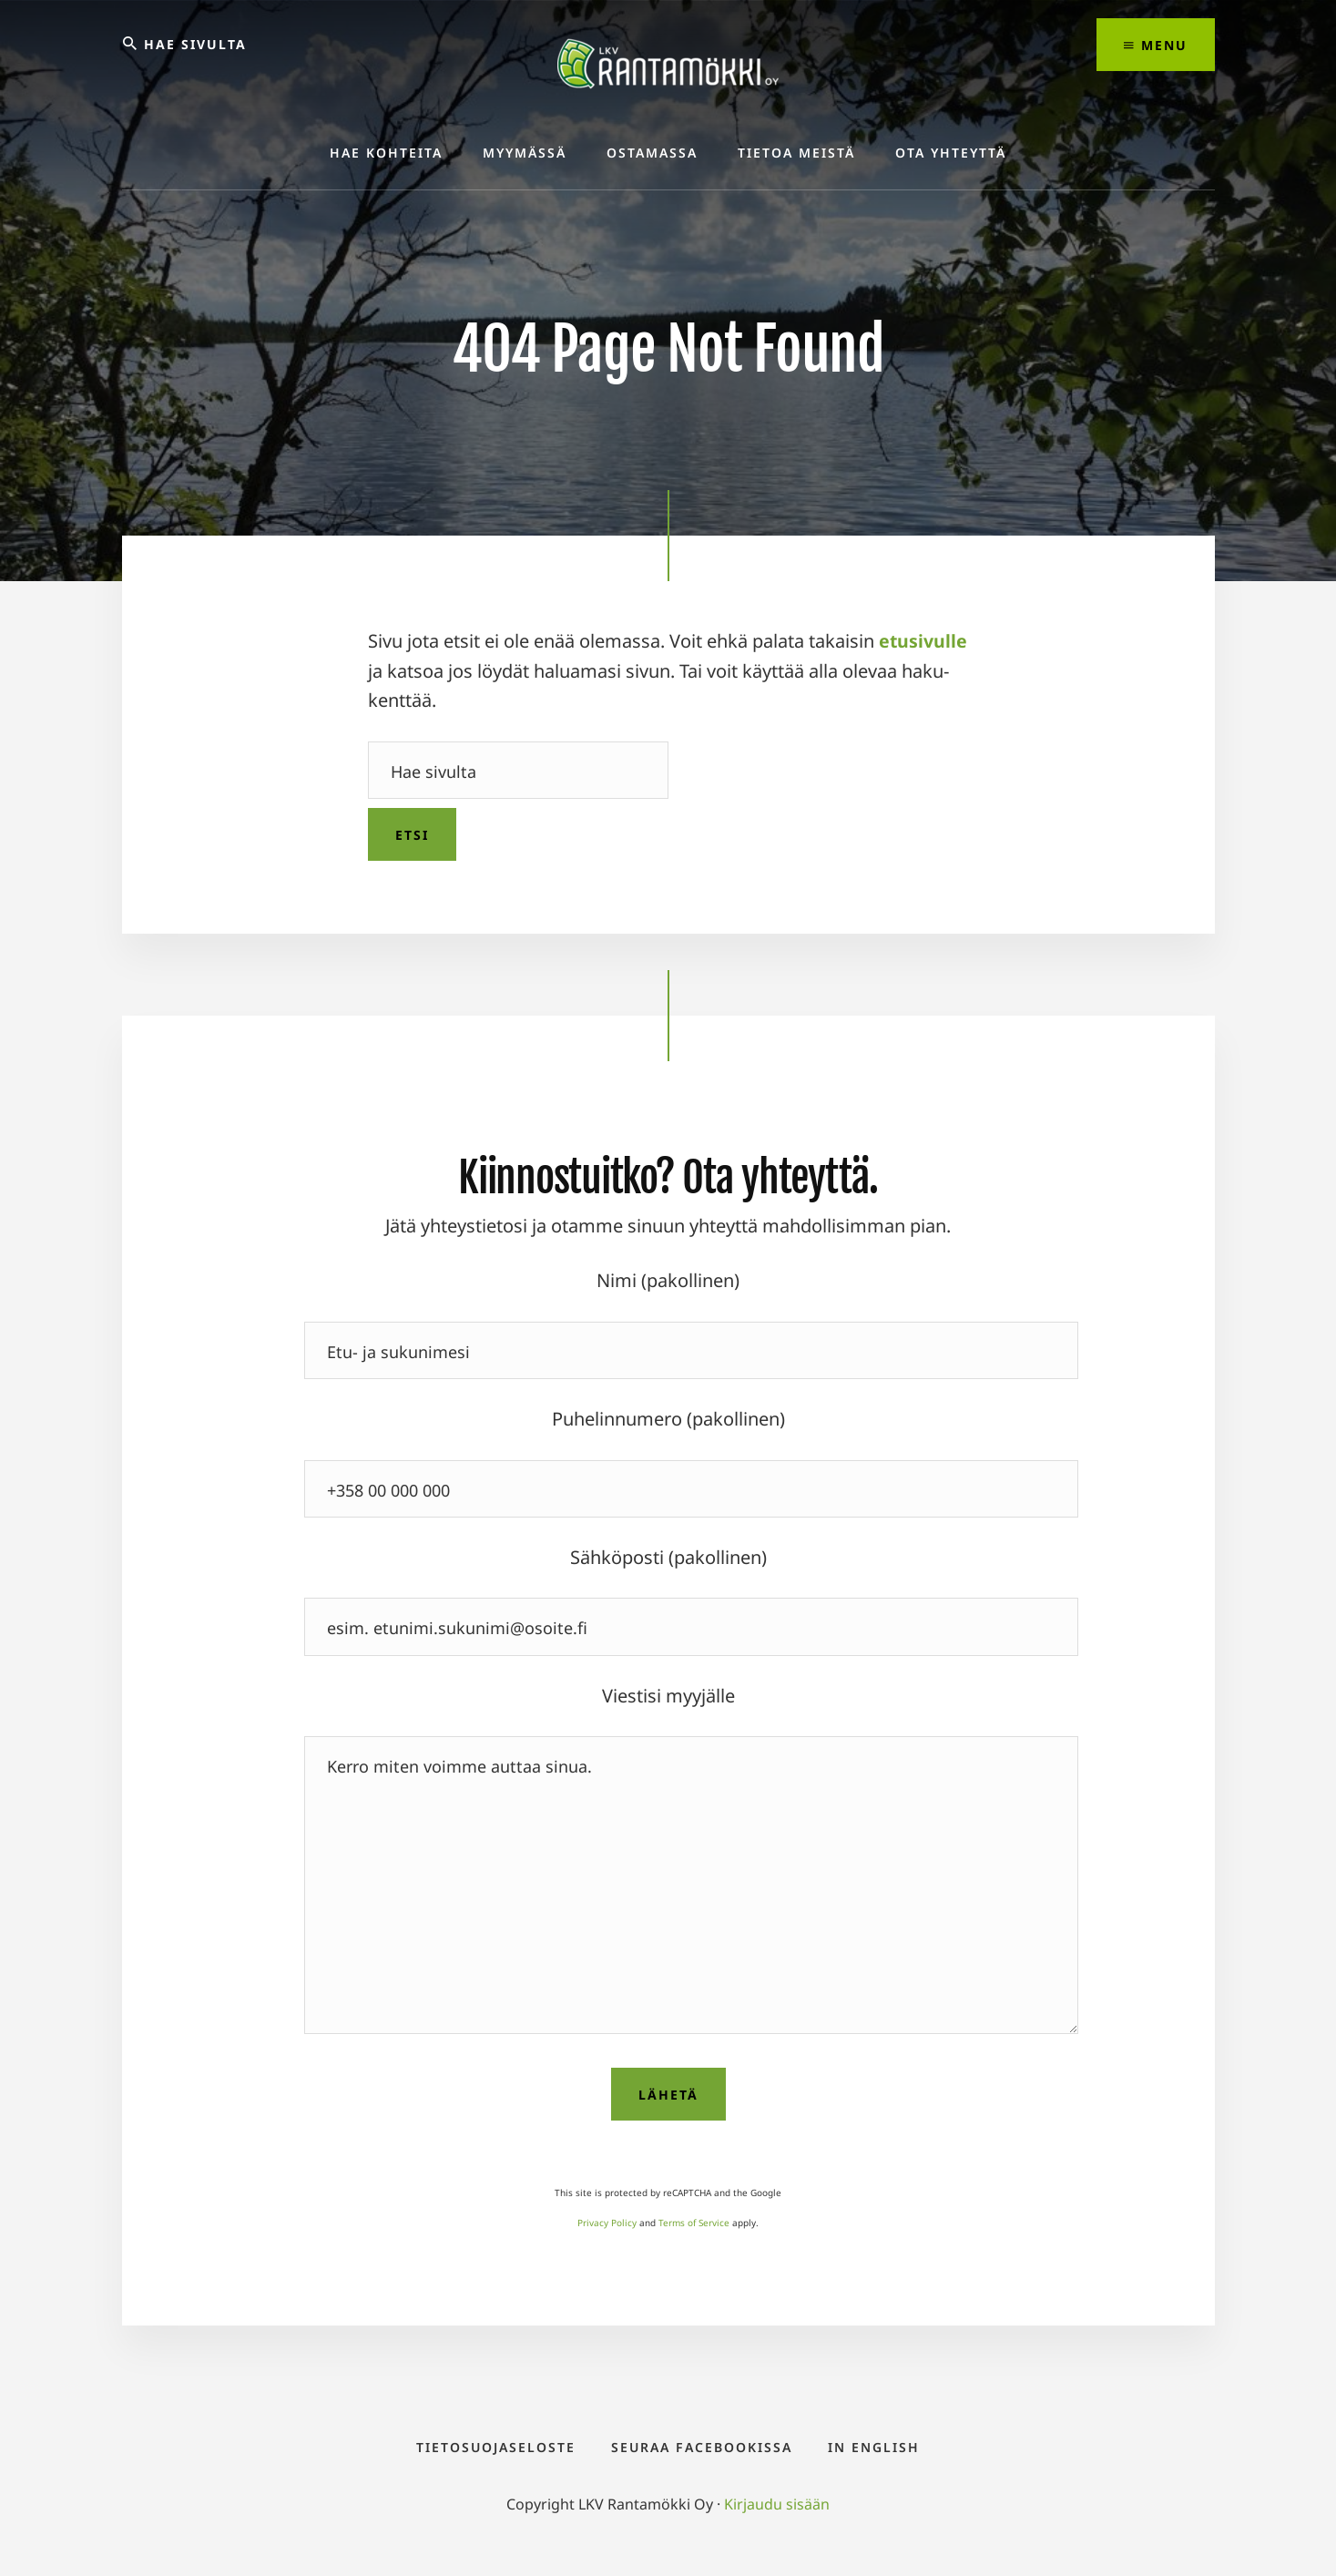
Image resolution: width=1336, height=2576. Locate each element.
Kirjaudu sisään (777, 2514)
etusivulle (923, 641)
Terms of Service (693, 2223)
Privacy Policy (607, 2223)
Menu (1156, 45)
